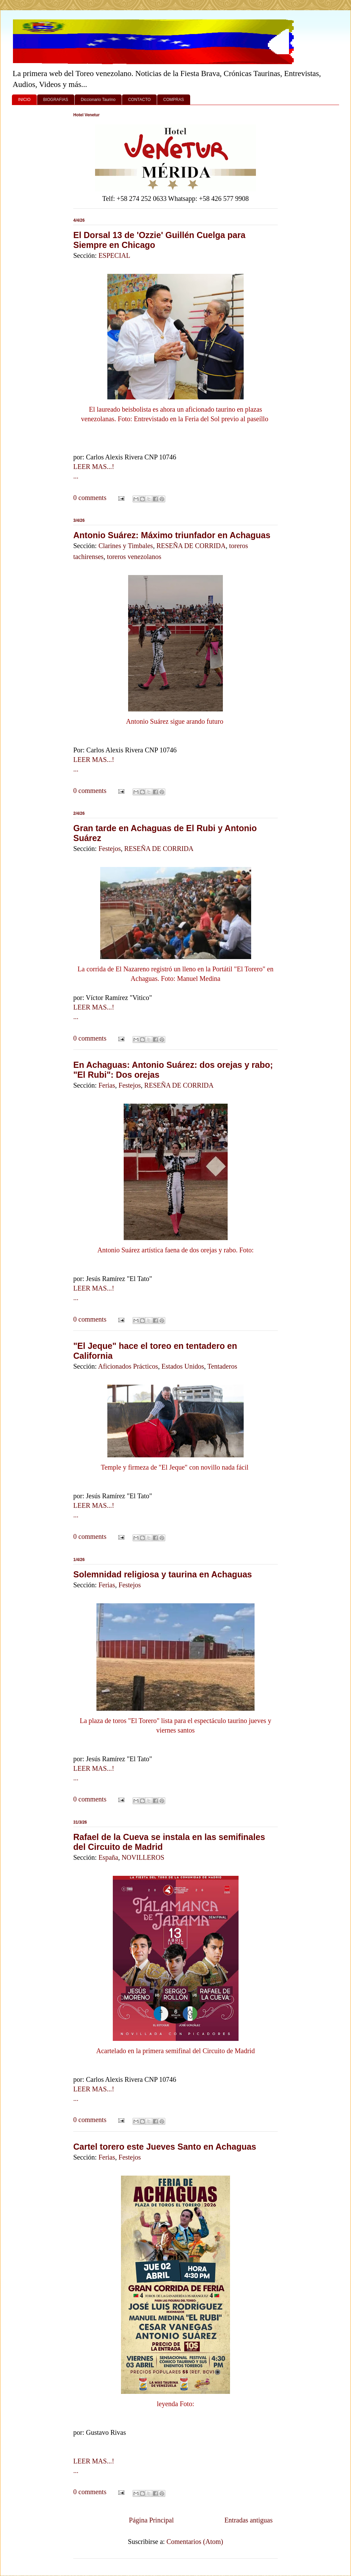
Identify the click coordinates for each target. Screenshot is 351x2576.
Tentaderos (222, 1366)
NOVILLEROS (143, 1857)
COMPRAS (173, 99)
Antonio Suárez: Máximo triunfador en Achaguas (171, 535)
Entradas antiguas (248, 2520)
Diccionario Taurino (98, 99)
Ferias (106, 1085)
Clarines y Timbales (125, 545)
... (75, 476)
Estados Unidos (183, 1366)
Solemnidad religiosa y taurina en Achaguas (162, 1574)
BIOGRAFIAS (55, 99)
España (108, 1857)
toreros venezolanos (134, 556)
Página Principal (151, 2520)
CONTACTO (139, 99)
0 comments (89, 497)
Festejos (109, 848)
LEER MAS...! (93, 466)
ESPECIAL (114, 255)
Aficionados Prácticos (128, 1366)
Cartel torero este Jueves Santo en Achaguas (164, 2146)
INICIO (24, 99)
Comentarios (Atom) (195, 2541)
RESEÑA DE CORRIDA (191, 545)
